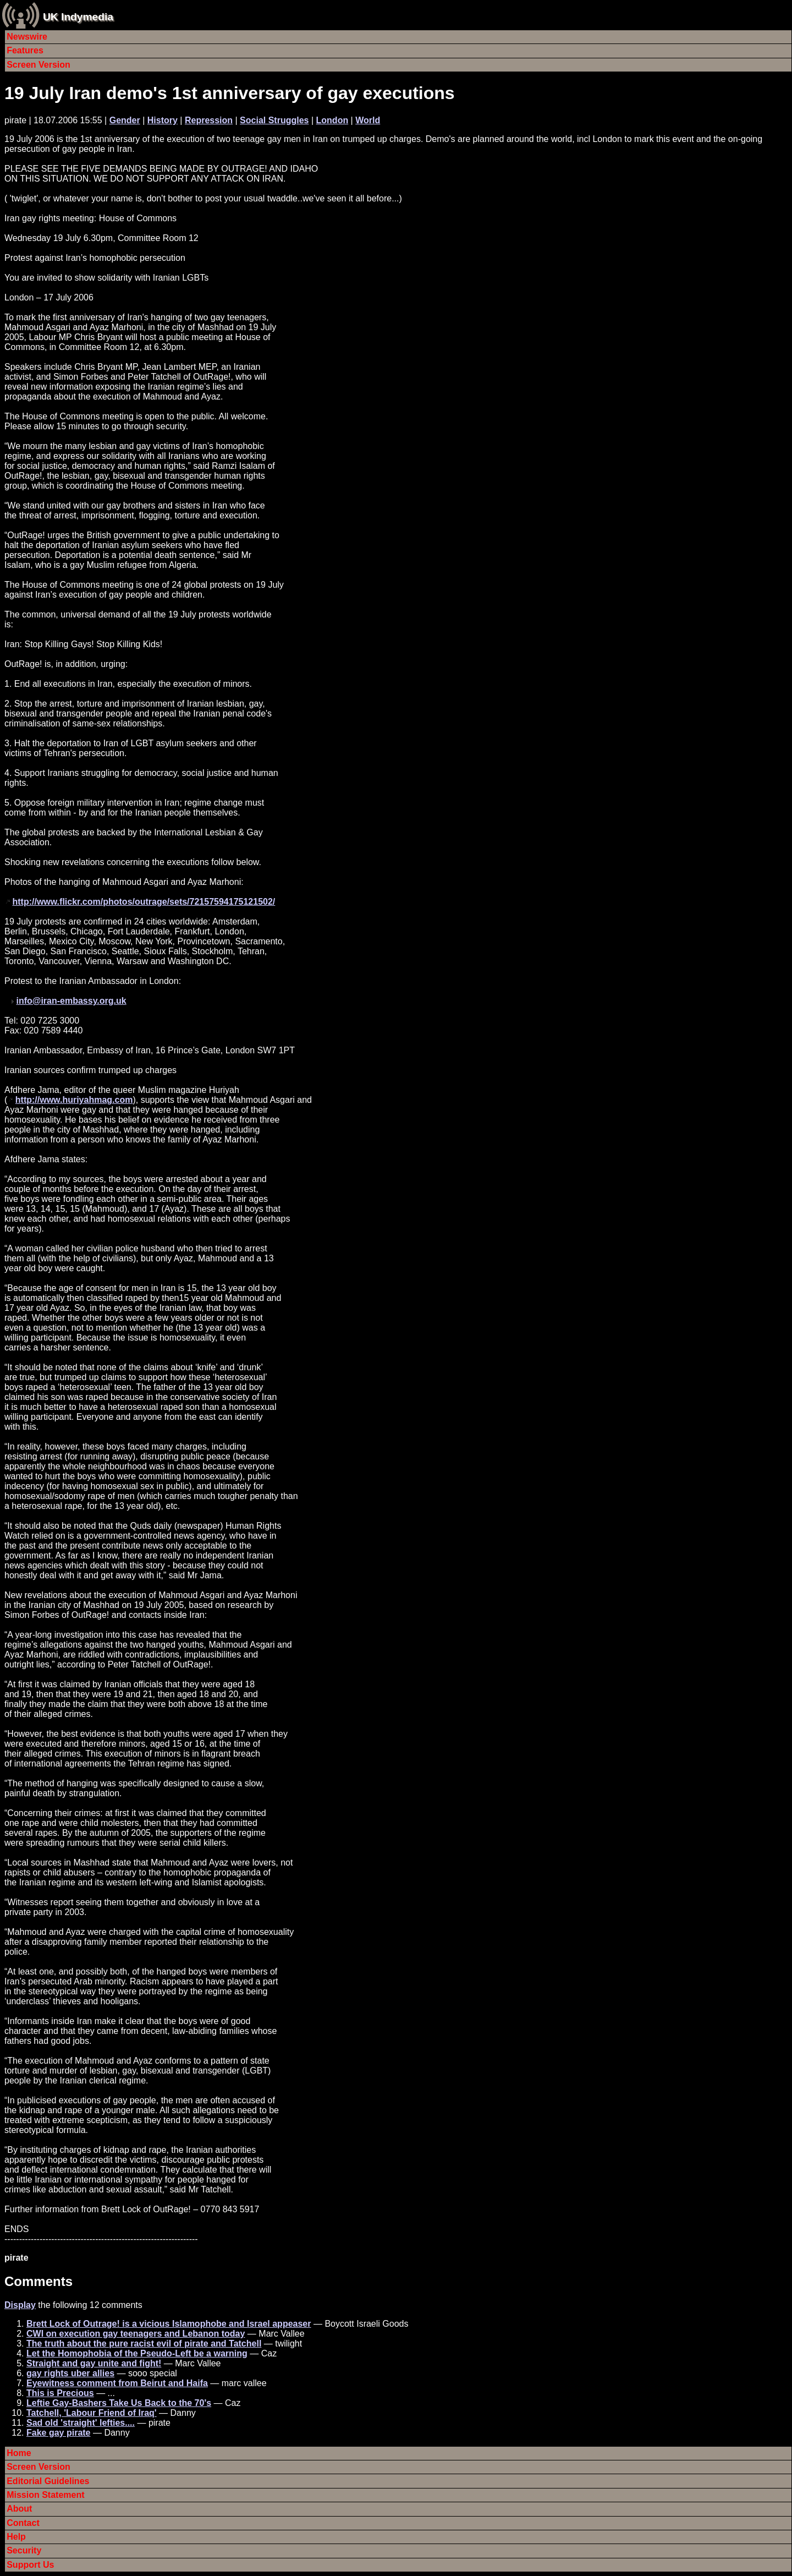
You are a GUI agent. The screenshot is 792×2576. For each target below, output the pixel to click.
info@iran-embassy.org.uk (71, 1000)
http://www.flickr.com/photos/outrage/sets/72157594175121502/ (143, 901)
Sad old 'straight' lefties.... (80, 2422)
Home (19, 2453)
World (367, 120)
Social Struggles (274, 120)
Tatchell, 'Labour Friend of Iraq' (91, 2413)
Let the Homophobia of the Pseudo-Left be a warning (137, 2353)
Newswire (27, 36)
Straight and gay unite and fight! (93, 2363)
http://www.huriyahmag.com (74, 1099)
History (162, 120)
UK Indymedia (78, 17)
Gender (124, 120)
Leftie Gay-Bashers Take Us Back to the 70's (118, 2403)
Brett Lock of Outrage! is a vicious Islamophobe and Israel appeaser (168, 2323)
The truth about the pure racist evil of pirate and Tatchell (143, 2343)
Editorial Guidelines (48, 2481)
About (19, 2508)
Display (20, 2305)
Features (25, 50)
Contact (23, 2523)
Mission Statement (45, 2495)
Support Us (30, 2564)
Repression (209, 120)
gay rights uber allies (70, 2373)
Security (24, 2550)
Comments (38, 2281)
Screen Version (38, 64)
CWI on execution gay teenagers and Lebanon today (135, 2333)
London (332, 120)
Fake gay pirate (58, 2432)
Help (16, 2536)
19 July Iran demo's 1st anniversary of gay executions (229, 93)
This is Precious (60, 2393)
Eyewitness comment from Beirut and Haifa (117, 2383)
